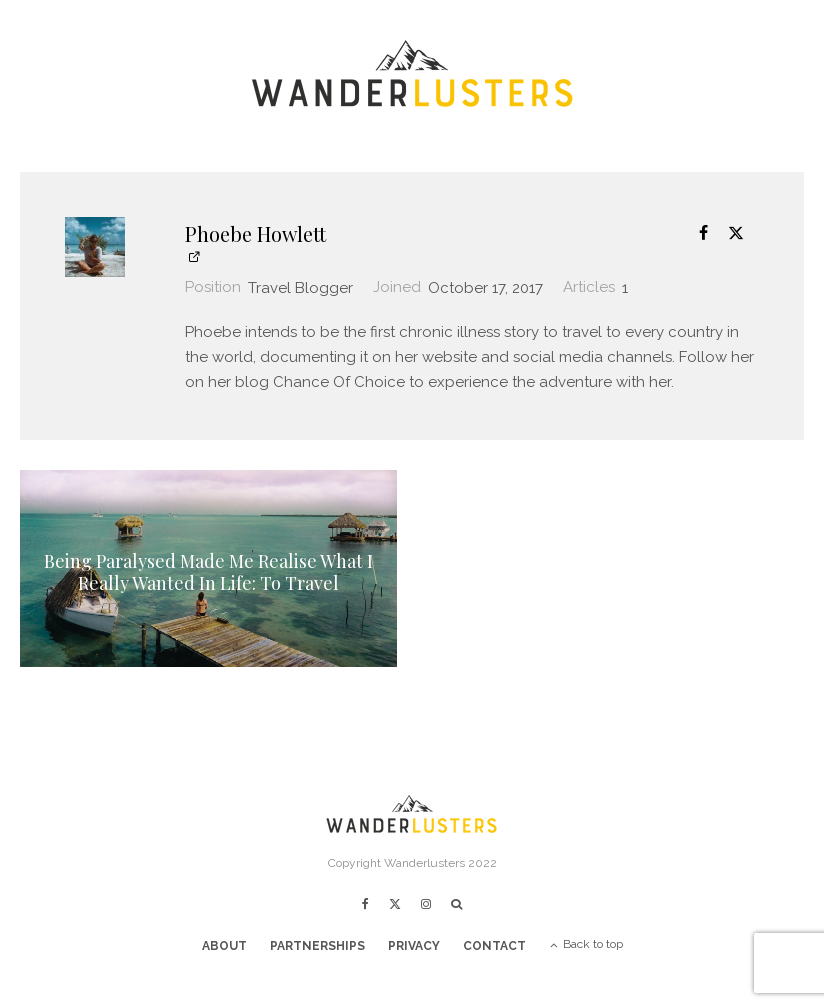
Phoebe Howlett (255, 233)
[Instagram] (426, 904)
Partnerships (317, 946)
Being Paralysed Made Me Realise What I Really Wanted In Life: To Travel (208, 573)
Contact (494, 946)
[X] (395, 904)
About (224, 946)
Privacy (414, 946)
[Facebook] (365, 904)
